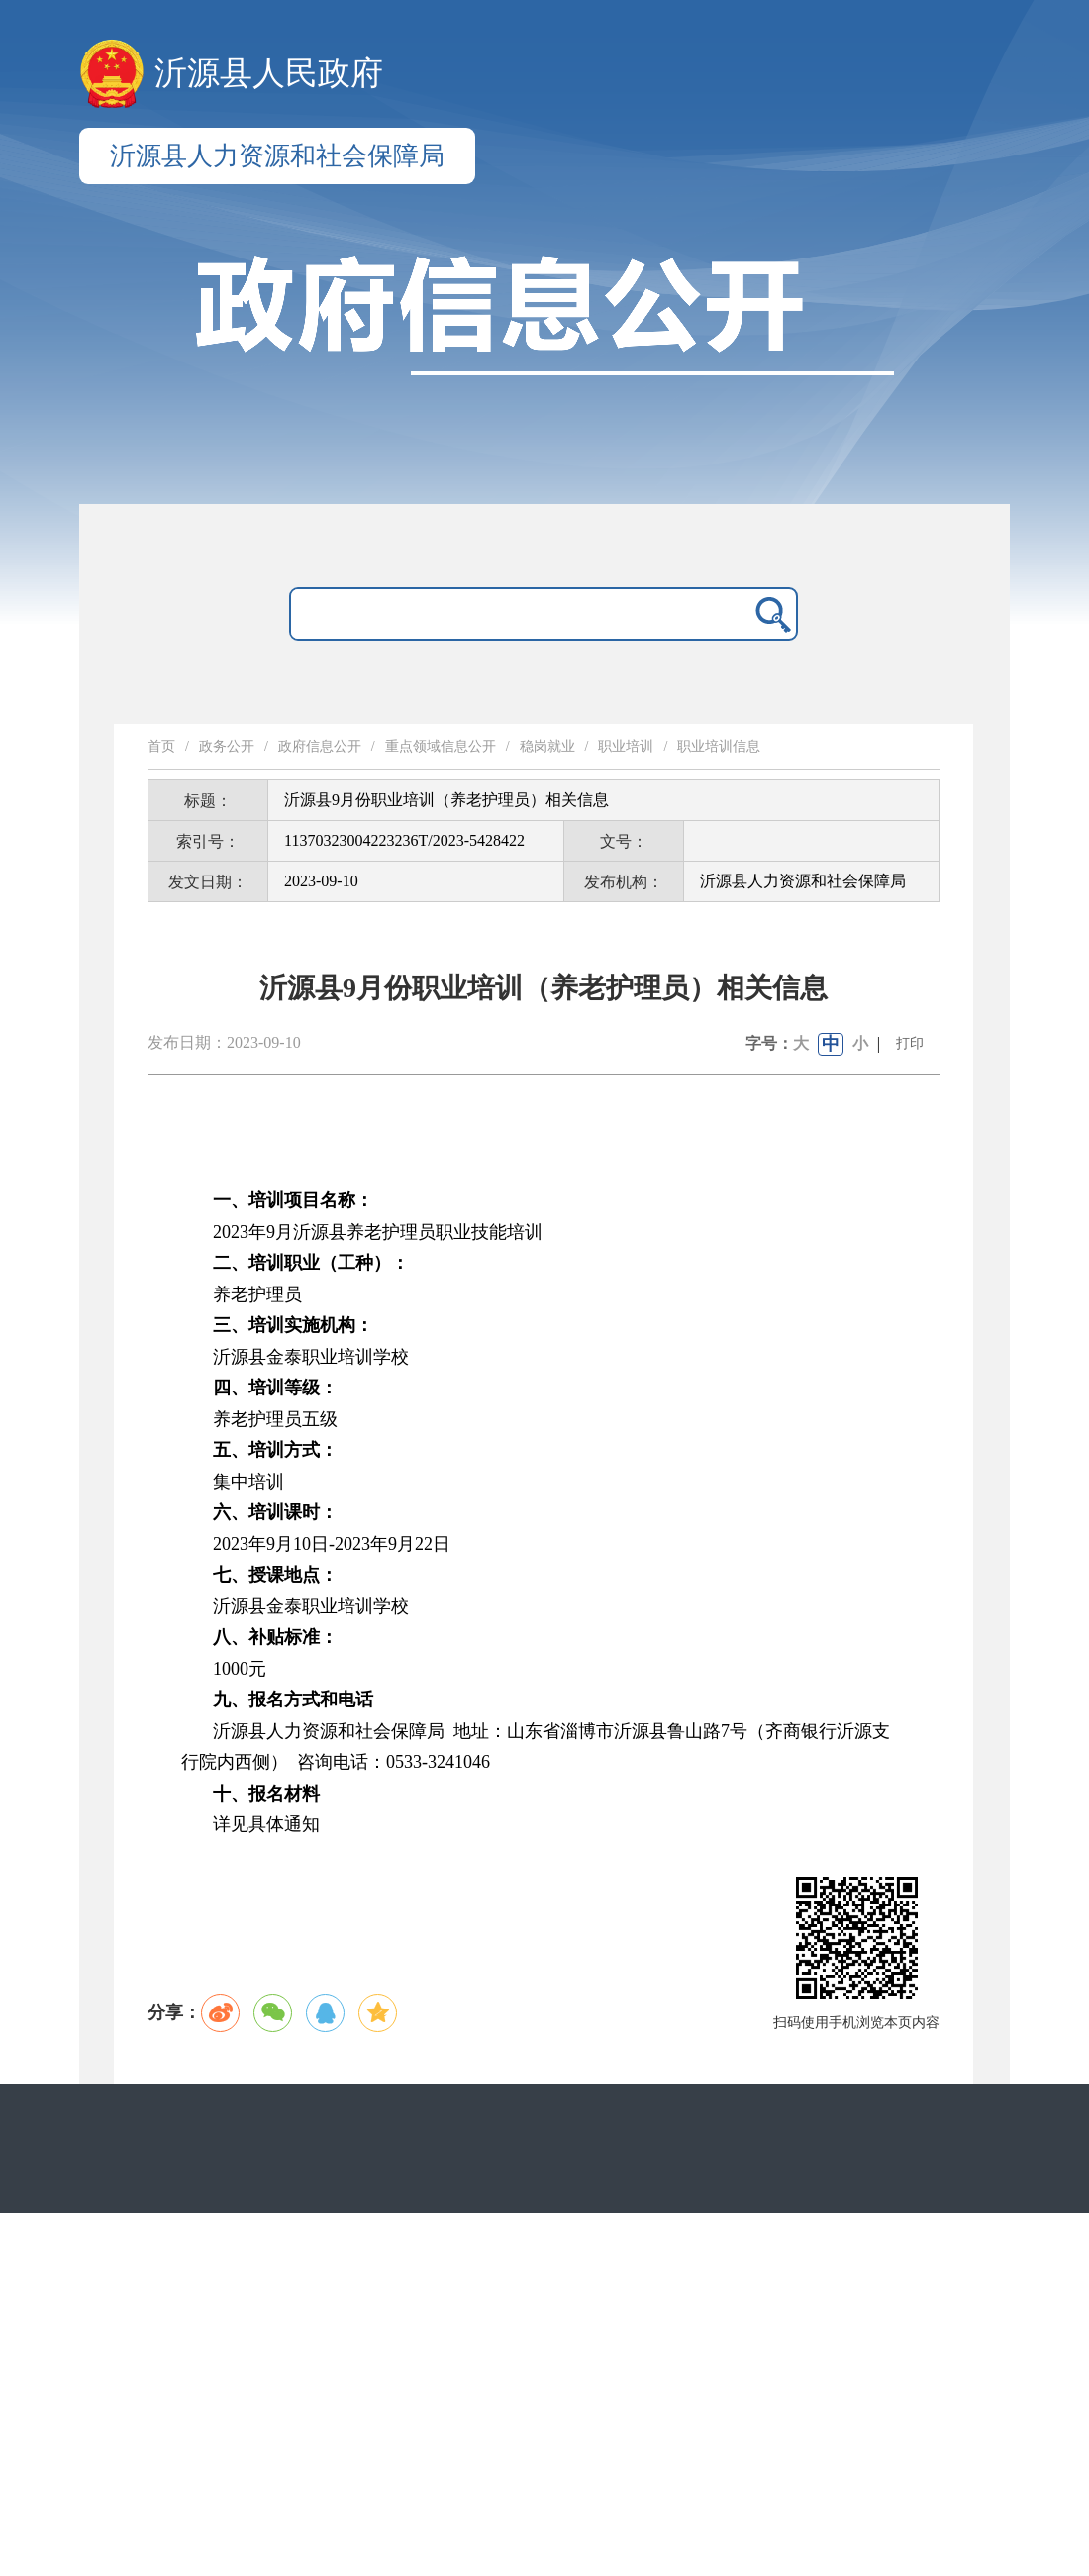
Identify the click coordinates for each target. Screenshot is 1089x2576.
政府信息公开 (319, 746)
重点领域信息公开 (440, 746)
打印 (910, 1043)
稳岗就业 (547, 746)
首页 (161, 746)
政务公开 (226, 746)
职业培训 (625, 746)
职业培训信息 (718, 746)
